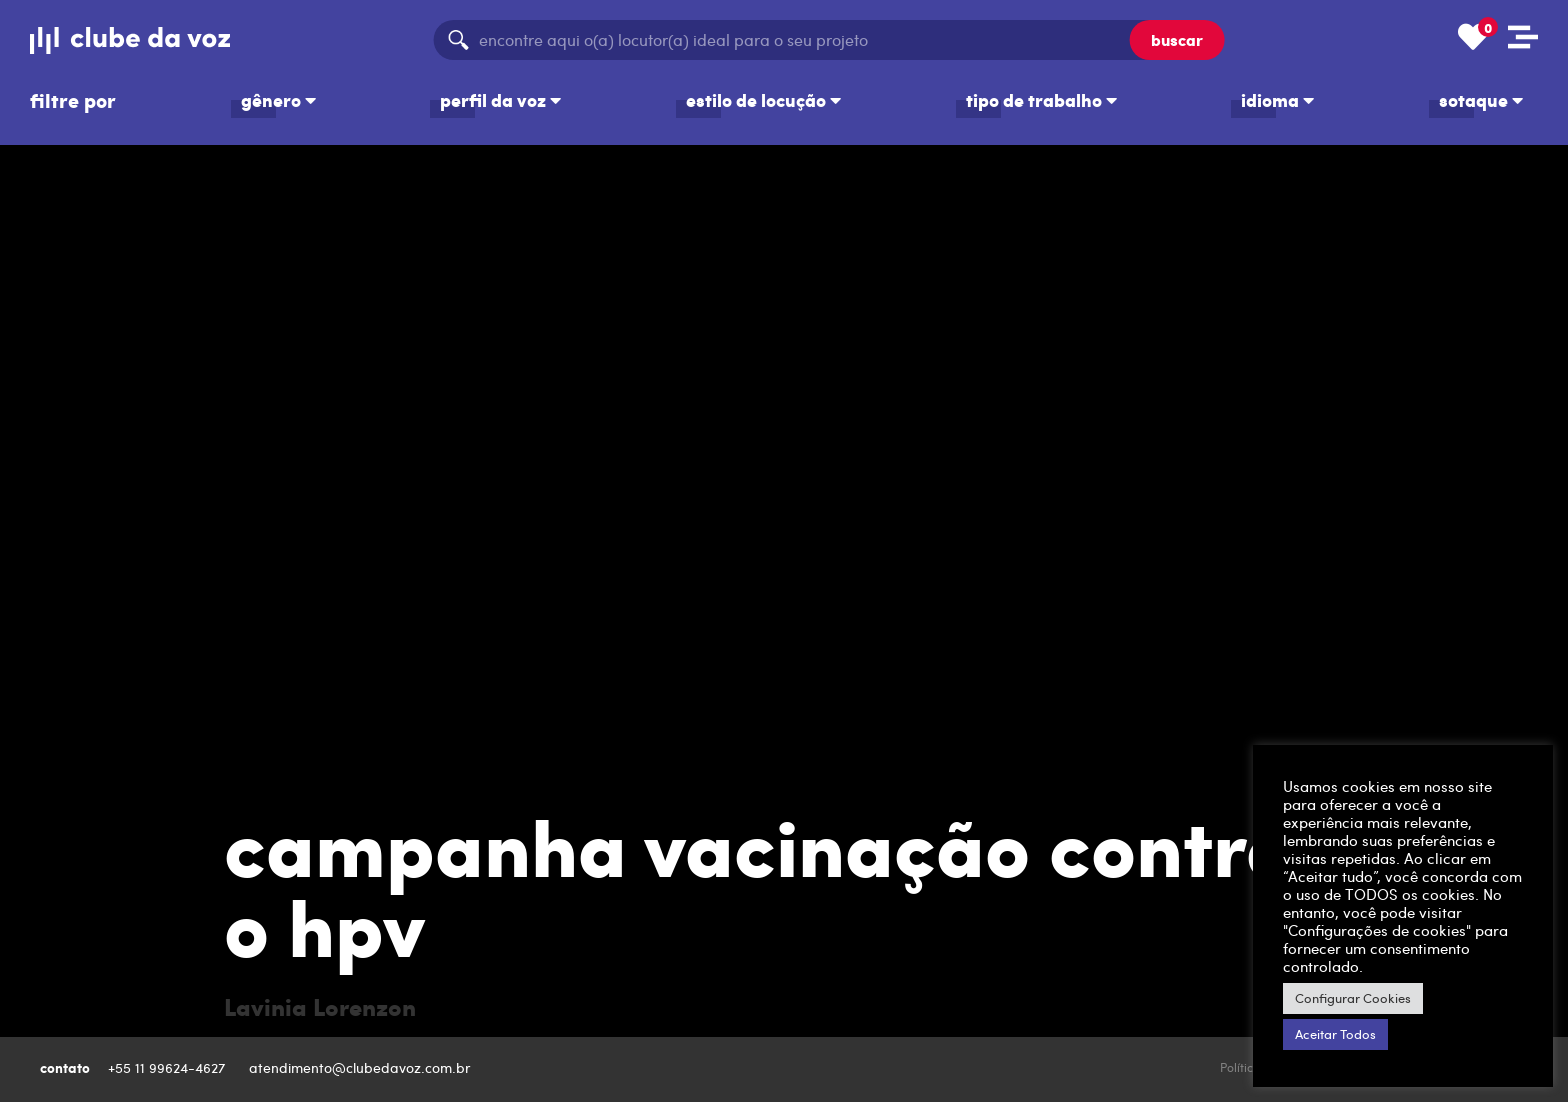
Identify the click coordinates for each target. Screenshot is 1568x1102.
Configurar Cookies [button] (1353, 998)
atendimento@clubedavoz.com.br (362, 1067)
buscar (1177, 39)
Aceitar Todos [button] (1335, 1034)
